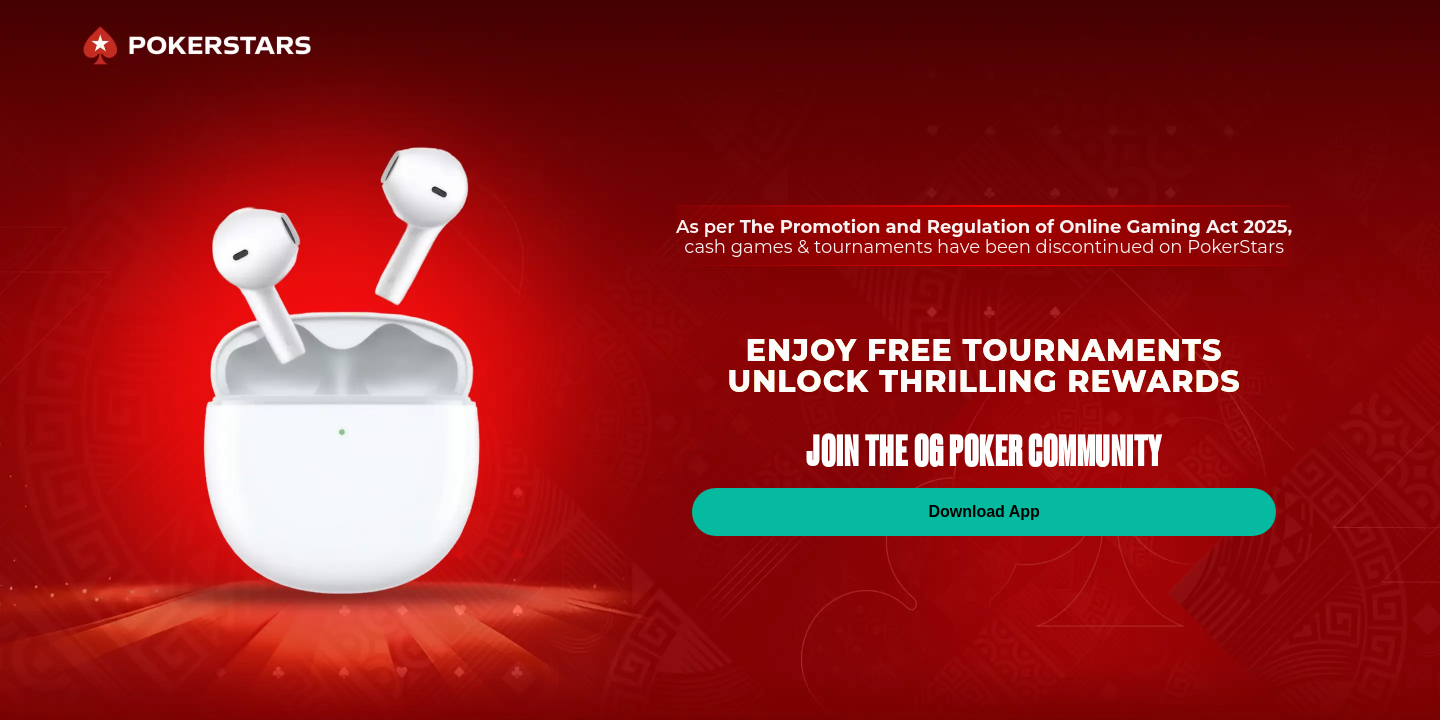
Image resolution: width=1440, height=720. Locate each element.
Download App (983, 511)
